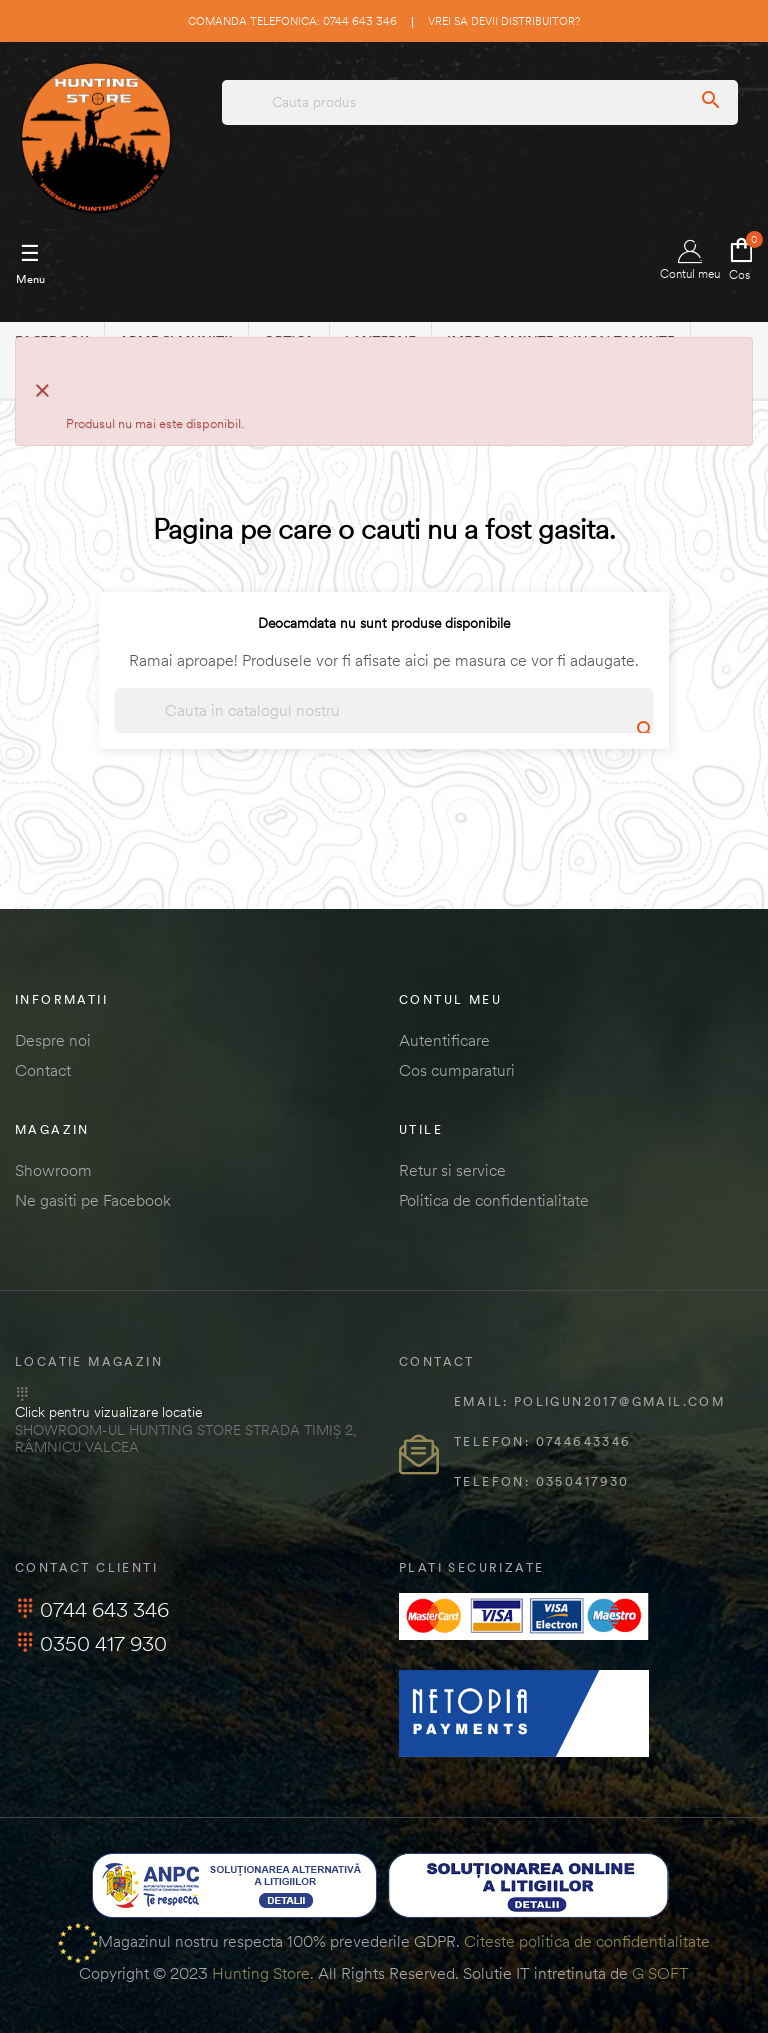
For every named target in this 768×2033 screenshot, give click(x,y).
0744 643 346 (92, 1609)
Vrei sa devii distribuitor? (504, 21)
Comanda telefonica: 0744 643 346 (292, 21)
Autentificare (444, 1040)
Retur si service (452, 1170)
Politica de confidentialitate (494, 1200)
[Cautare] (384, 710)
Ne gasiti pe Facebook (93, 1200)
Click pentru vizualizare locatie (108, 1412)
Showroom (53, 1170)
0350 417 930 (91, 1643)
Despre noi (53, 1040)
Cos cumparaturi (457, 1070)
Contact (43, 1070)
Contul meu (690, 260)
